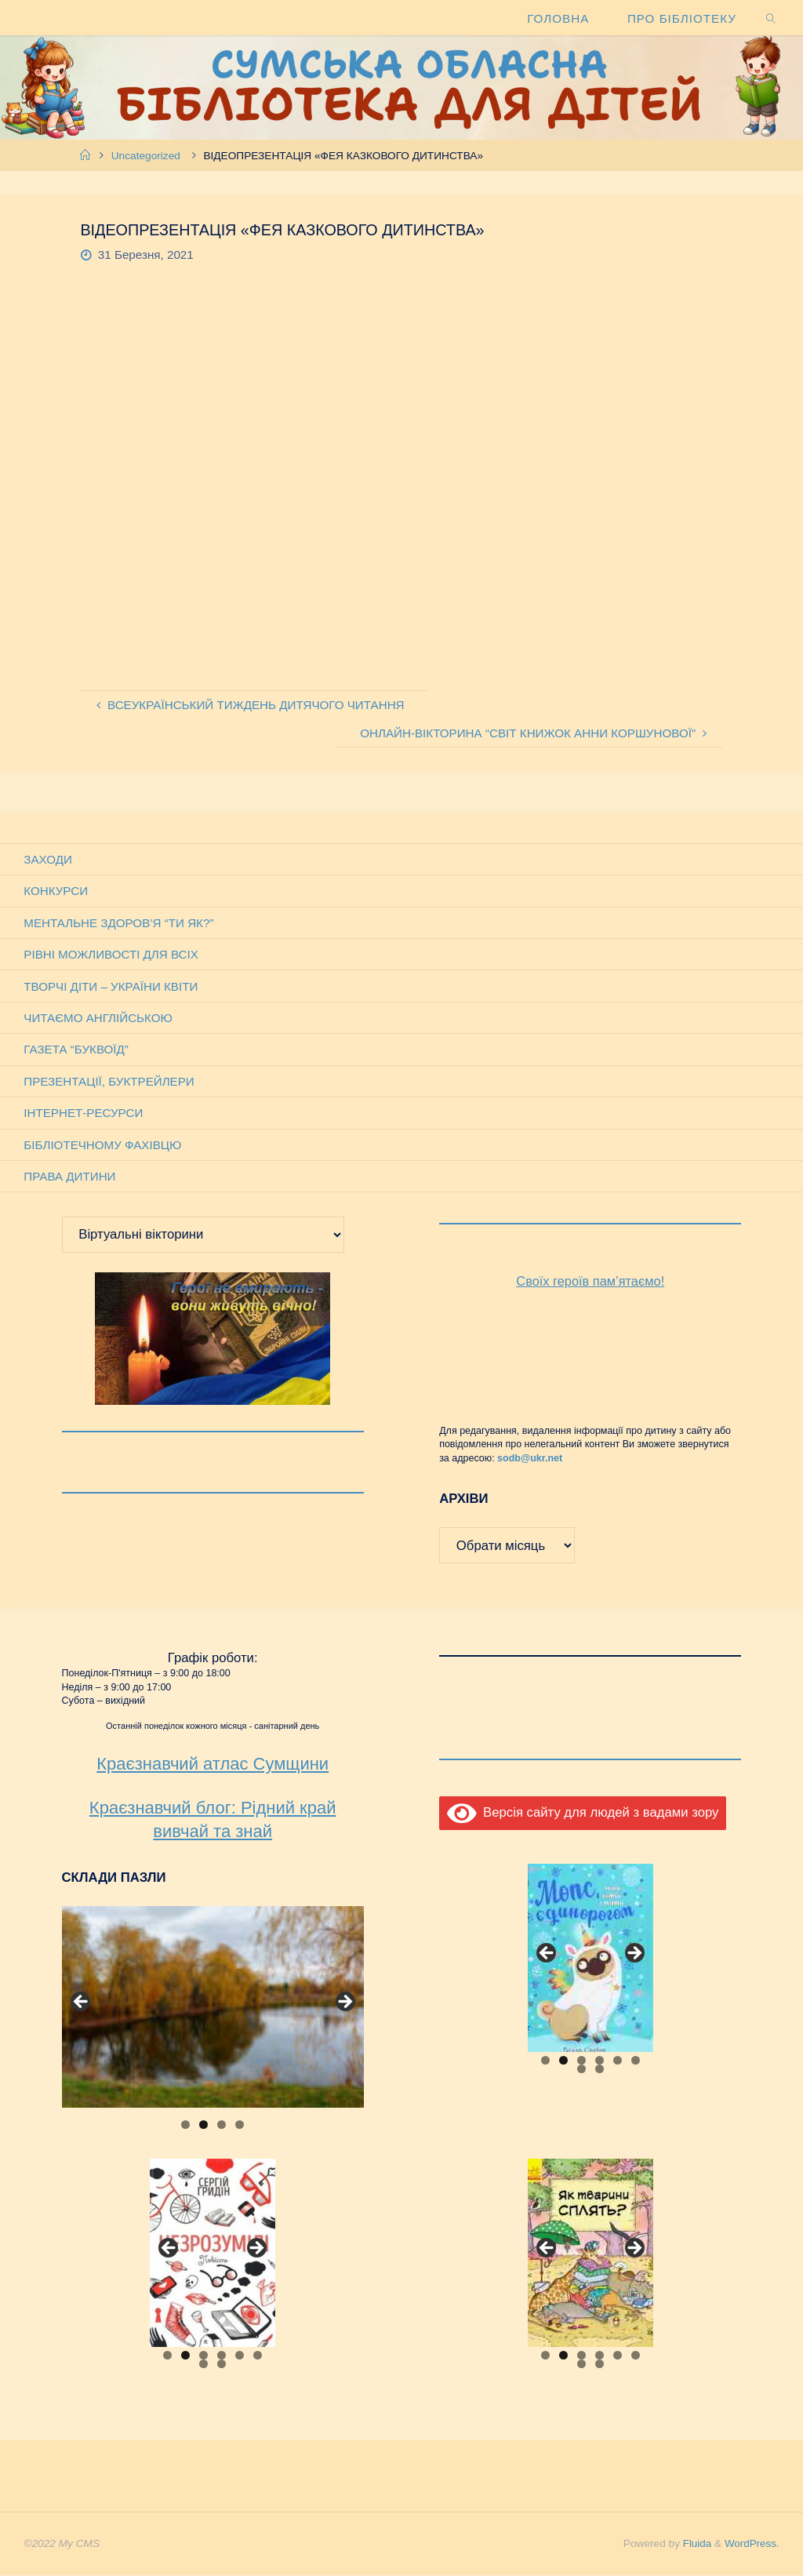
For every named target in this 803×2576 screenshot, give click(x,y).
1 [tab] (185, 2124)
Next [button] (344, 2003)
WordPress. (751, 2544)
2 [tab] (203, 2124)
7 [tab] (581, 2069)
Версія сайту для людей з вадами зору (582, 1813)
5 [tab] (617, 2061)
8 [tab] (599, 2069)
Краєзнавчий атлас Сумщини (212, 1764)
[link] (771, 17)
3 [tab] (221, 2124)
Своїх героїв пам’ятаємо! (590, 1282)
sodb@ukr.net (529, 1459)
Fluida (694, 2544)
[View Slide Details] (213, 2007)
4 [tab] (239, 2124)
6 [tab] (635, 2061)
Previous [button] (81, 2003)
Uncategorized (145, 156)
